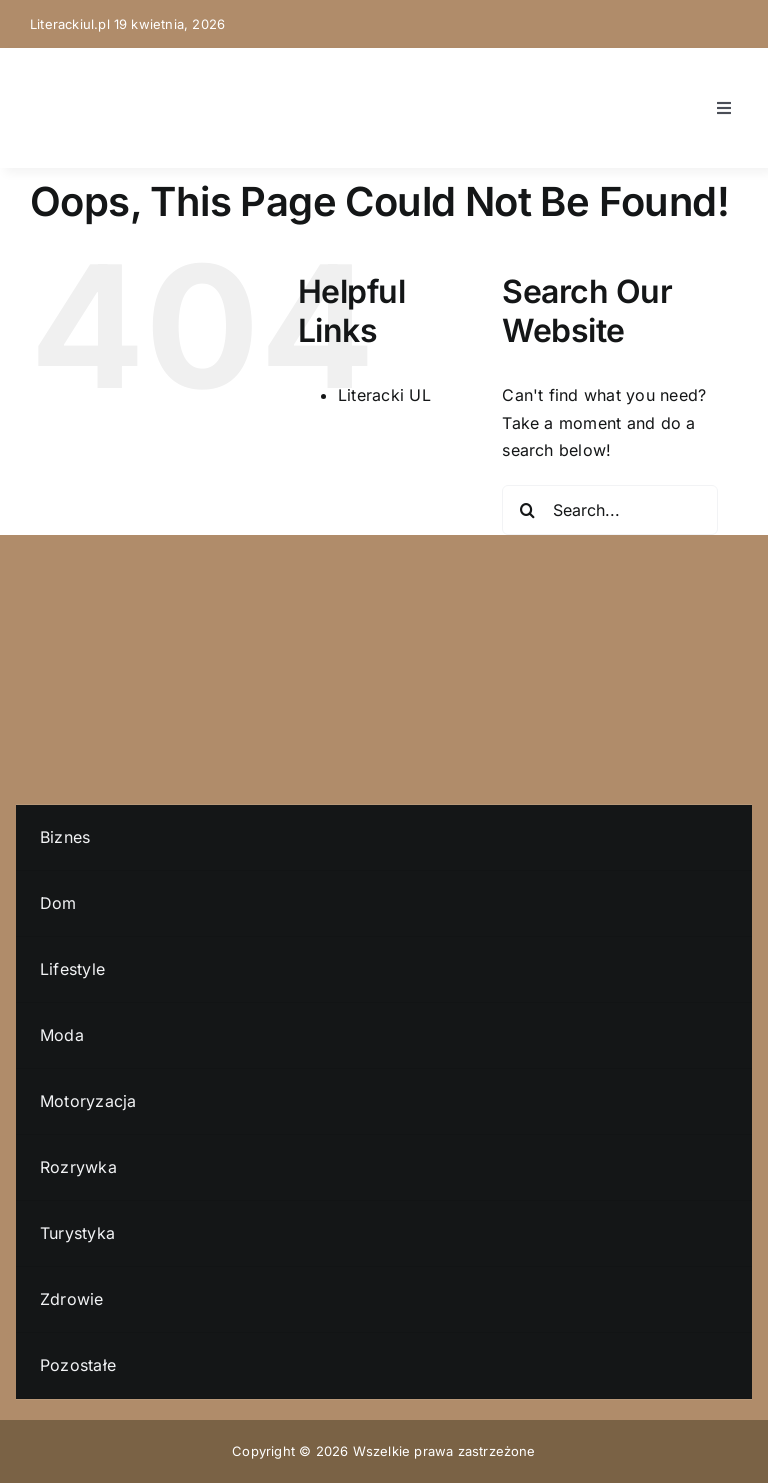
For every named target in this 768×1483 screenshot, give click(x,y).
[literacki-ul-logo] (70, 76)
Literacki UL (384, 395)
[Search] (527, 510)
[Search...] (610, 510)
